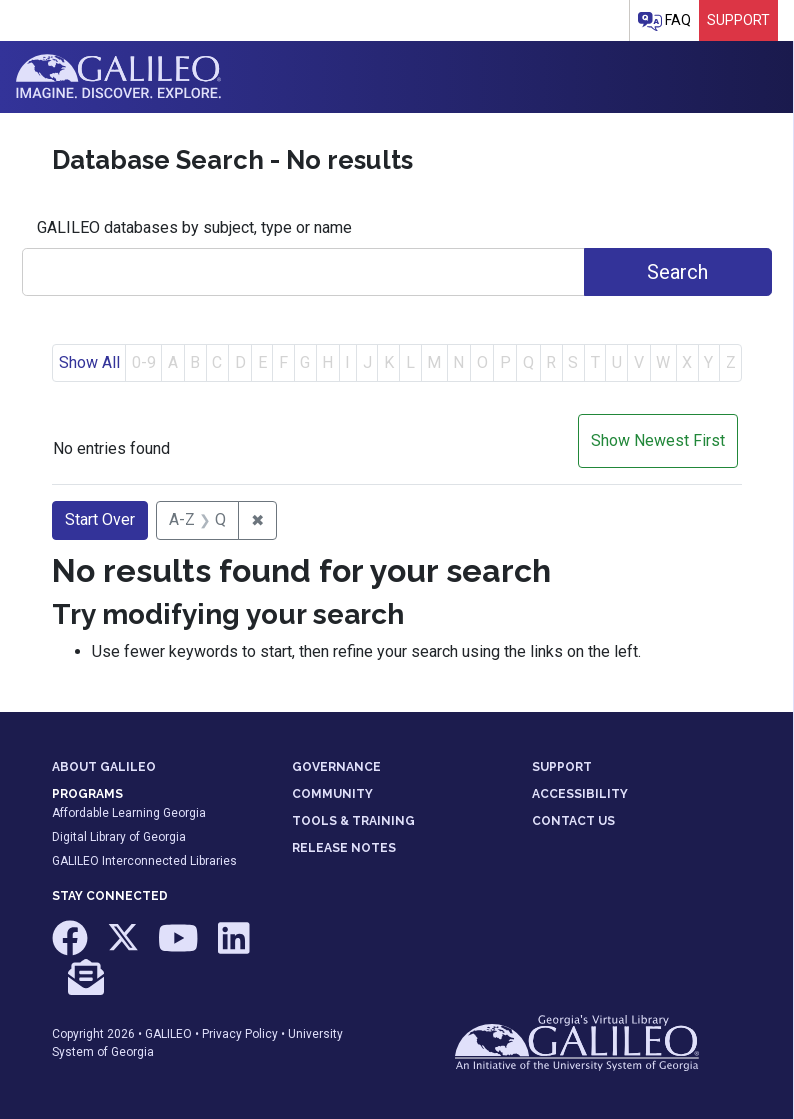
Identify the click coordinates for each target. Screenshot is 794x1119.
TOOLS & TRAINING (353, 821)
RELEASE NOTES (344, 848)
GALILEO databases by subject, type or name (194, 227)
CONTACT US (573, 821)
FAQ (664, 21)
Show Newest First (658, 440)
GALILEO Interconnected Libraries (144, 861)
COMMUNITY (332, 794)
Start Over (100, 519)
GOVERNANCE (336, 767)
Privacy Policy (240, 1034)
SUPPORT (562, 767)
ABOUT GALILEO (104, 767)
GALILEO (168, 1034)
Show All (89, 362)
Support (738, 20)
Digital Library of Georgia (119, 837)
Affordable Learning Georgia (129, 813)
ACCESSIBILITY (580, 794)
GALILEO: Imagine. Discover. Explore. (118, 77)
